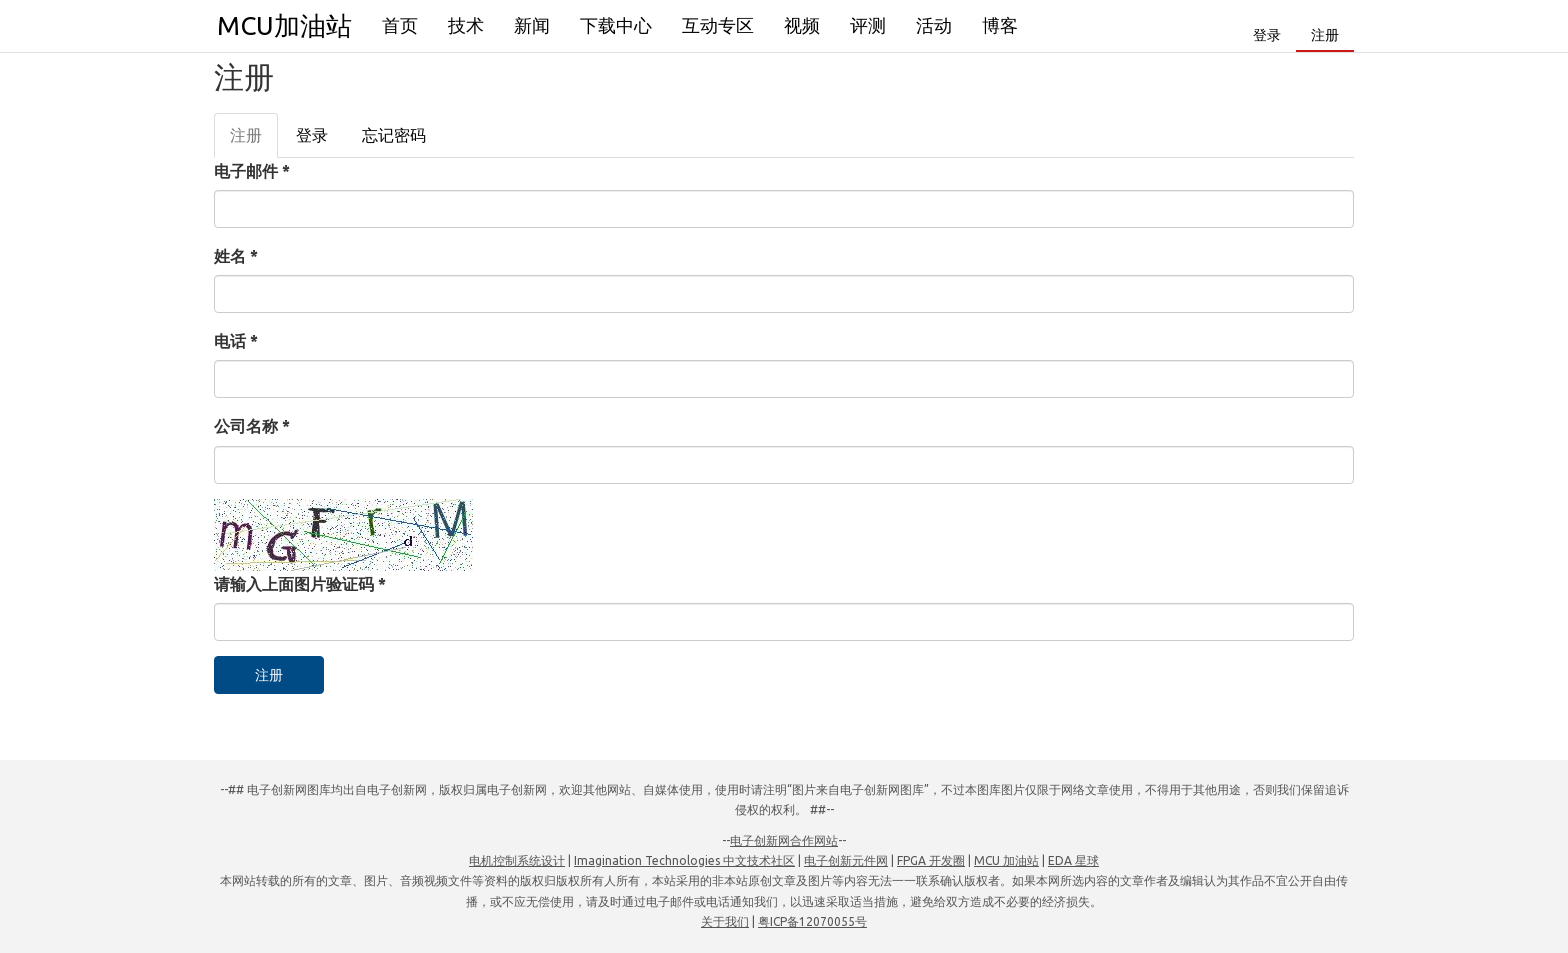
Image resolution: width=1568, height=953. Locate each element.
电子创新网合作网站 (784, 840)
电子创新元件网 (846, 860)
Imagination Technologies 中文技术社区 (684, 860)
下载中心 (616, 25)
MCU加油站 (284, 25)
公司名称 (252, 426)
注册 (1325, 35)
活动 (934, 25)
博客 (1000, 25)
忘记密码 (394, 135)
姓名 (236, 256)
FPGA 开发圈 (931, 860)
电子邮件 (252, 171)
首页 (400, 25)
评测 (868, 25)
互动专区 (718, 25)
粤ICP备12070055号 (812, 921)
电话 (236, 341)
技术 (466, 25)
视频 (802, 25)
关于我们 (725, 921)
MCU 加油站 (1006, 860)
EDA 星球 (1073, 860)
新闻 (532, 25)
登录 (1267, 35)
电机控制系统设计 (517, 860)
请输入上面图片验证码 (300, 584)
